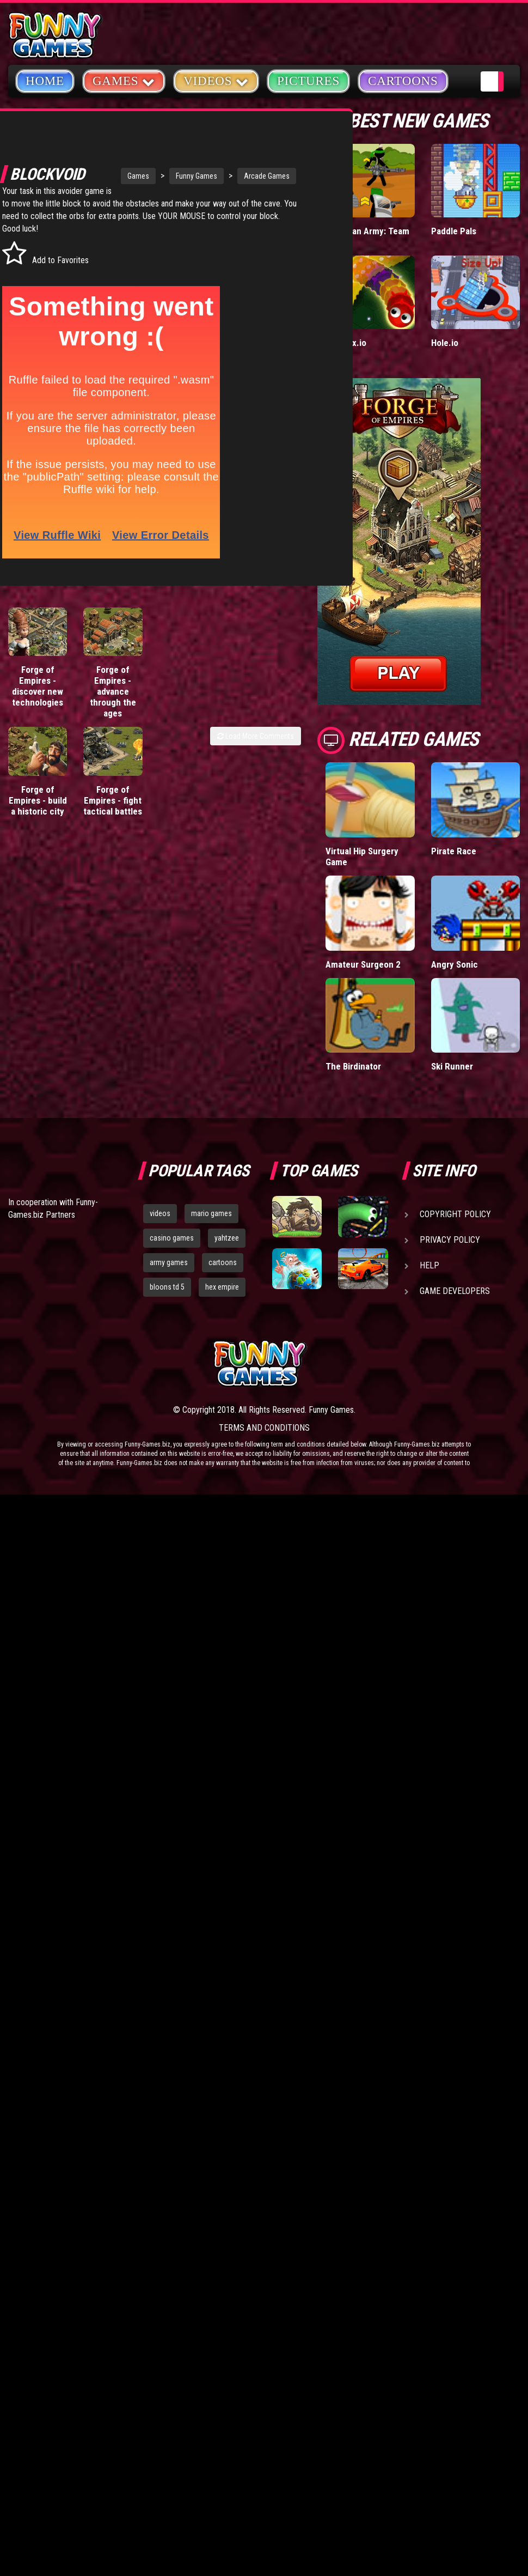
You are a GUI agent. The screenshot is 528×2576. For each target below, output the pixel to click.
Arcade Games (227, 164)
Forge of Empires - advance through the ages (113, 700)
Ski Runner (452, 1066)
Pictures (308, 81)
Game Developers (455, 1291)
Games (99, 164)
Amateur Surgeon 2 (363, 964)
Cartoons (403, 81)
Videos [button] (216, 80)
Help (429, 1265)
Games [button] (124, 80)
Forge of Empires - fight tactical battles (112, 809)
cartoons (222, 1262)
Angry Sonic (454, 964)
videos (160, 1213)
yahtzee (226, 1238)
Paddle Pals (453, 231)
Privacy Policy (450, 1240)
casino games (172, 1238)
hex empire (222, 1287)
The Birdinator (353, 1066)
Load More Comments (255, 745)
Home (45, 81)
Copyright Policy (455, 1214)
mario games (211, 1213)
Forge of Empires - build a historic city (38, 809)
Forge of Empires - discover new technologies (37, 695)
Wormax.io (346, 342)
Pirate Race (453, 851)
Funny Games (157, 164)
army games (169, 1262)
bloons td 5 (167, 1287)
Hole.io (444, 342)
